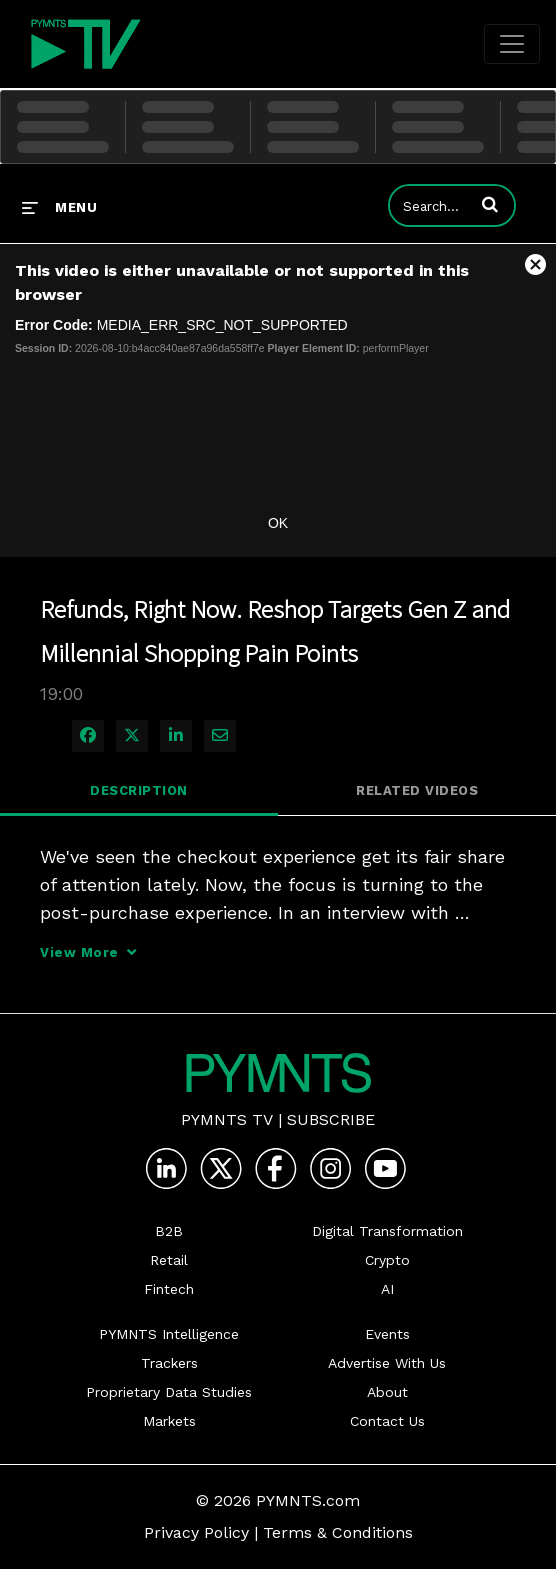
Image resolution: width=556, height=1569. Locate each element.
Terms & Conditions (338, 1532)
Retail (169, 1260)
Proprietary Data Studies (169, 1392)
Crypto (387, 1260)
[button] (490, 204)
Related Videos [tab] (417, 790)
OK (278, 523)
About (387, 1392)
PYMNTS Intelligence (169, 1334)
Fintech (169, 1289)
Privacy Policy (196, 1532)
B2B (169, 1231)
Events (387, 1334)
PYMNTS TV (227, 1119)
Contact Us (387, 1421)
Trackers (169, 1363)
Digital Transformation (387, 1231)
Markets (169, 1421)
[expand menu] (59, 207)
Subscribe (331, 1119)
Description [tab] (139, 790)
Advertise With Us (387, 1363)
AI (387, 1289)
